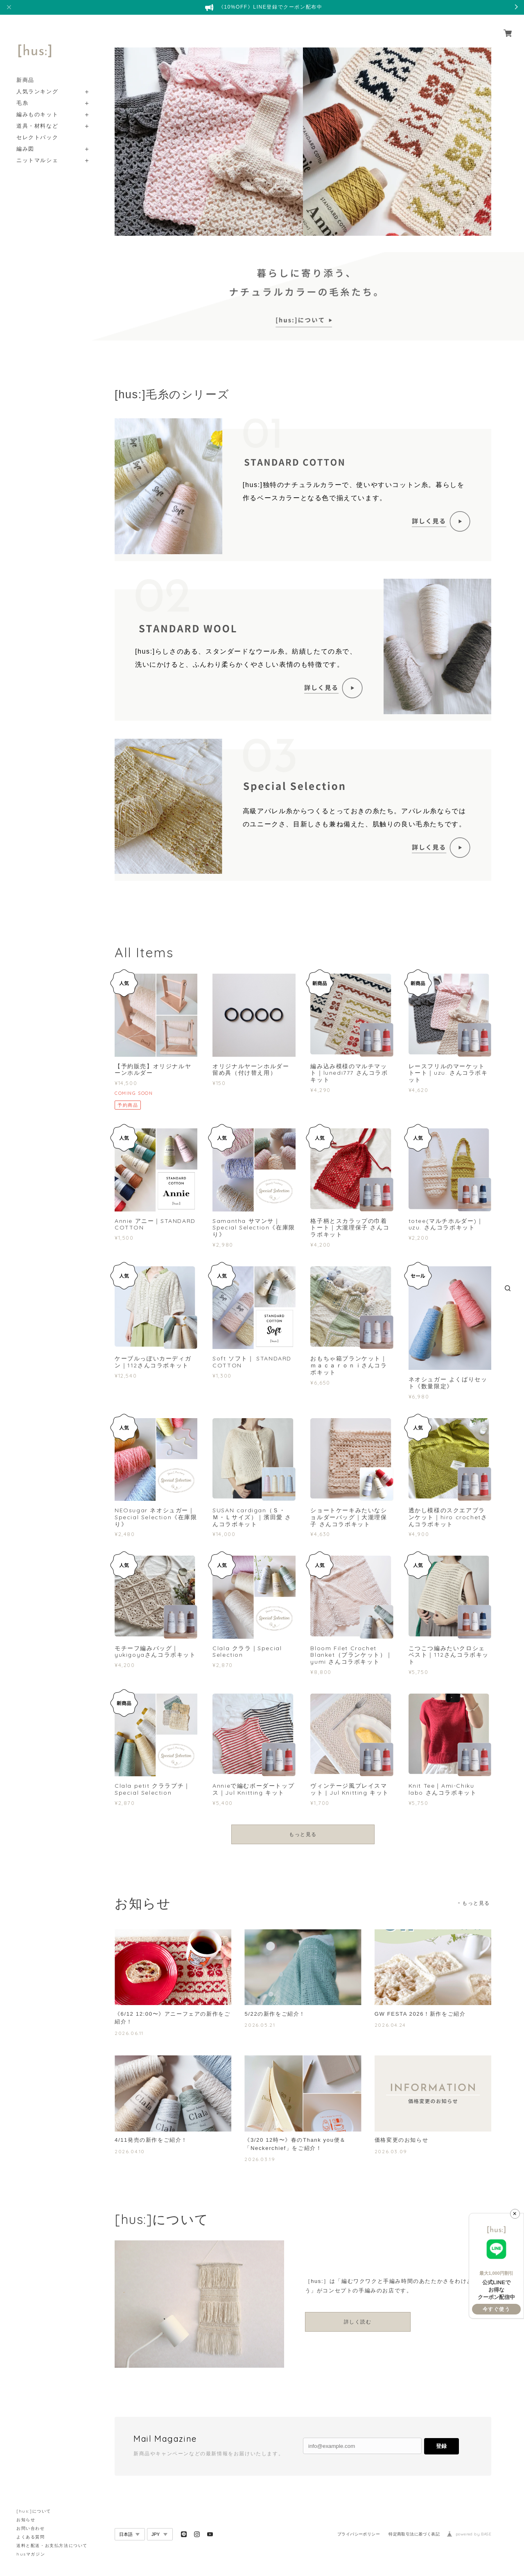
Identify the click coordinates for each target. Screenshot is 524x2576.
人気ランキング (37, 82)
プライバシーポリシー (358, 2536)
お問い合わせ (30, 2528)
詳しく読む (358, 2324)
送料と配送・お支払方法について (52, 2545)
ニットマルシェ (37, 150)
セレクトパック (37, 128)
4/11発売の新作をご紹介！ (153, 2141)
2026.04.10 (130, 2153)
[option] (209, 141)
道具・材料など (37, 116)
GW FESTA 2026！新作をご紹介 (423, 2014)
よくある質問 (30, 2537)
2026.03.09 (391, 2153)
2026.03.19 (259, 2162)
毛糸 (22, 93)
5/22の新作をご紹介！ (276, 2014)
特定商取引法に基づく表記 (414, 2536)
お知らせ (25, 2519)
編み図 (25, 139)
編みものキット (37, 105)
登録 (441, 2448)
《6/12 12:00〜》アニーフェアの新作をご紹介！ (173, 2018)
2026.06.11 (129, 2034)
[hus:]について (33, 2511)
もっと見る (303, 1834)
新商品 (25, 70)
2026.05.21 (259, 2026)
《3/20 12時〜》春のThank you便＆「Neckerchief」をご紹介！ (298, 2145)
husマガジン (30, 2554)
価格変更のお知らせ (403, 2141)
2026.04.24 (390, 2026)
